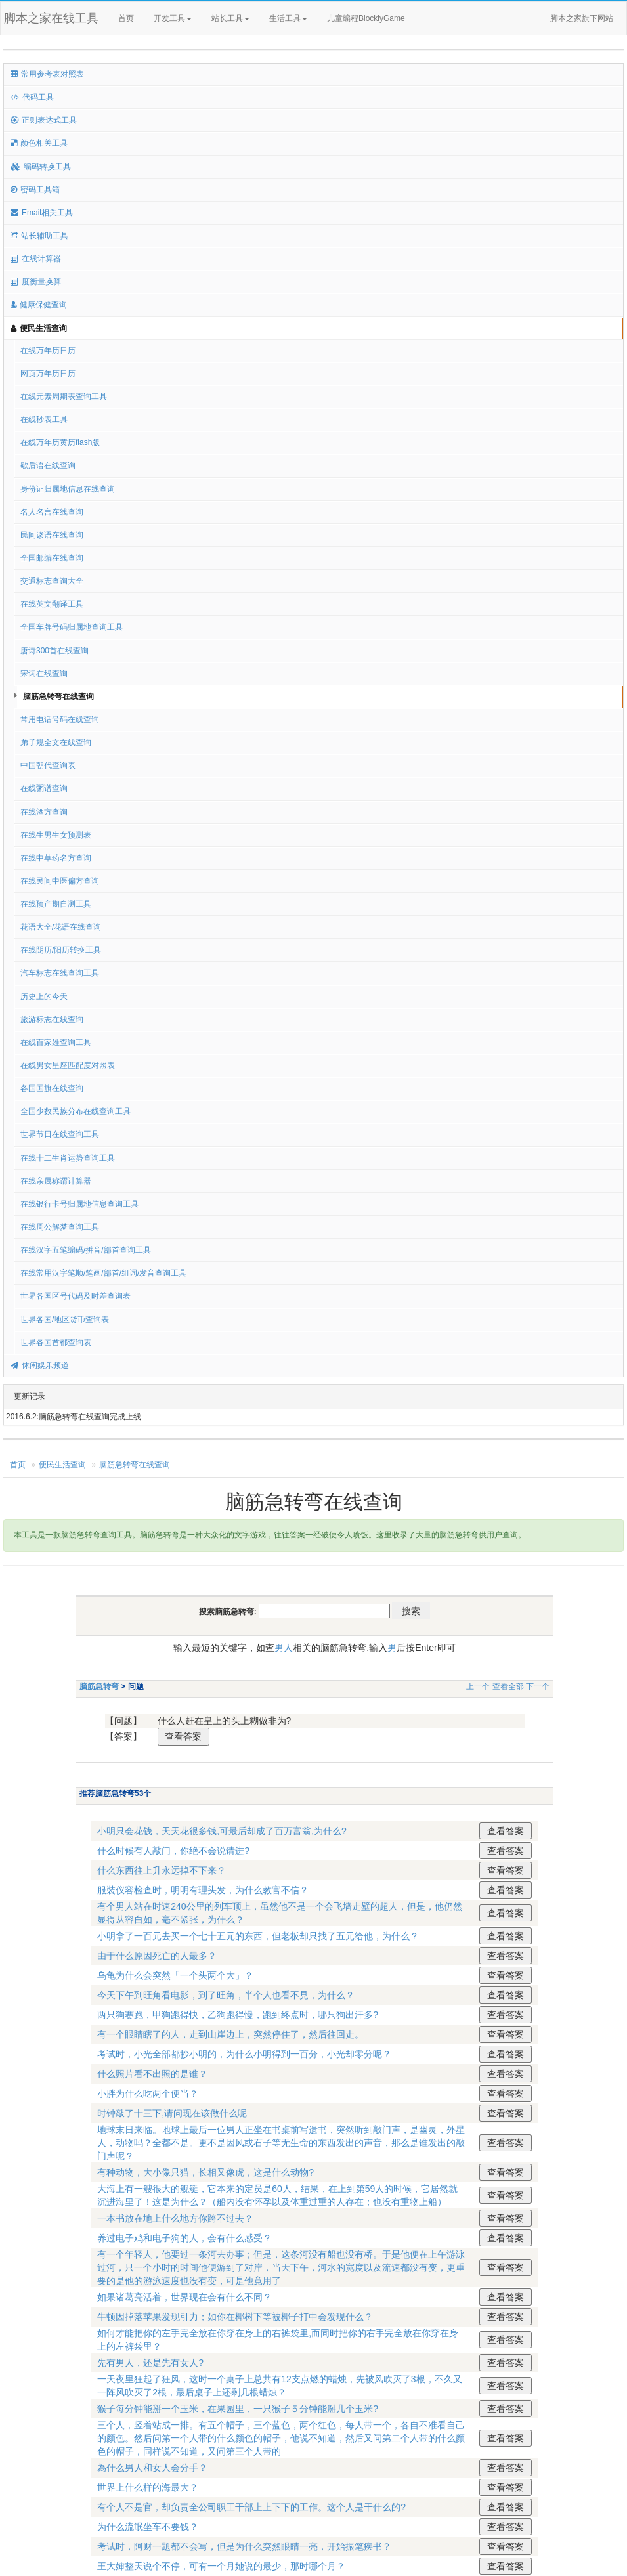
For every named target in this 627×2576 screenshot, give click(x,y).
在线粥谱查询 (44, 788)
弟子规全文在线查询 (55, 742)
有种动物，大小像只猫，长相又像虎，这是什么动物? (205, 2172)
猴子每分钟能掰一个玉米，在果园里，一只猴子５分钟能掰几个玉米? (237, 2408)
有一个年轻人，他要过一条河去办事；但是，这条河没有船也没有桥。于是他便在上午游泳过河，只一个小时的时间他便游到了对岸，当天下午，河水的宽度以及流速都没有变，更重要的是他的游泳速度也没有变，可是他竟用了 (281, 2267)
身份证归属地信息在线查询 (67, 489)
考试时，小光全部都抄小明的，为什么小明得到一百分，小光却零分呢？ (244, 2054)
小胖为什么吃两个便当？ (147, 2093)
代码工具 (32, 97)
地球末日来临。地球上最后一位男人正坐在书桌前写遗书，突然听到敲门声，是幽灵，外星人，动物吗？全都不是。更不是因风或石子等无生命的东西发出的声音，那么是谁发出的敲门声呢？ (281, 2142)
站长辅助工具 (39, 235)
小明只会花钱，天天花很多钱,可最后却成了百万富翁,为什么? (222, 1831)
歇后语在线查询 (48, 465)
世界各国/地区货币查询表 (64, 1319)
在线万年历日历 (48, 350)
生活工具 (288, 18)
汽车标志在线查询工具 (59, 972)
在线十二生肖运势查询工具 (67, 1158)
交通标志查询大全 (51, 581)
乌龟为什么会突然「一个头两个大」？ (175, 1975)
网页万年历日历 (48, 373)
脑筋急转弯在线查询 (58, 696)
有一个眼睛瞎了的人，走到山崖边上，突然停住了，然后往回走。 (230, 2034)
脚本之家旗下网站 (581, 18)
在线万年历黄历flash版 (60, 442)
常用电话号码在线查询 (59, 719)
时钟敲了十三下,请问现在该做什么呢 (172, 2113)
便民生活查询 (39, 328)
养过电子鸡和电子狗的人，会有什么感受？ (184, 2238)
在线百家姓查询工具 (55, 1042)
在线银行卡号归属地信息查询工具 (79, 1204)
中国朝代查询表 (48, 765)
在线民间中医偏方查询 (59, 881)
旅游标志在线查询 (51, 1019)
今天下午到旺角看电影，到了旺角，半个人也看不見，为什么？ (226, 1995)
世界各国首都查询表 (55, 1342)
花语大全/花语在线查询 (60, 927)
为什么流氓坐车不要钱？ (147, 2527)
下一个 (538, 1686)
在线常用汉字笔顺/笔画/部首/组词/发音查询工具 (103, 1272)
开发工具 (173, 18)
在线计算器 (36, 258)
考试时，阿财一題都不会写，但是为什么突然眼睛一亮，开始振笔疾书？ (244, 2546)
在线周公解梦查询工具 (59, 1227)
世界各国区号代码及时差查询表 (75, 1295)
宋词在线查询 (44, 673)
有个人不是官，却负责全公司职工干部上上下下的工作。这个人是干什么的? (251, 2507)
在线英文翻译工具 (51, 604)
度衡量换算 (36, 281)
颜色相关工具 (39, 143)
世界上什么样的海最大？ (147, 2487)
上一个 (478, 1686)
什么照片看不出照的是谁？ (152, 2074)
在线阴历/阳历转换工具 (60, 950)
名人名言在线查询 (51, 512)
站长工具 (230, 18)
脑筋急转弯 (99, 1686)
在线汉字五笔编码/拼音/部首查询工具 (85, 1250)
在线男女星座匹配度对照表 (67, 1065)
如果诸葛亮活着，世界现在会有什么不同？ (184, 2297)
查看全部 (508, 1686)
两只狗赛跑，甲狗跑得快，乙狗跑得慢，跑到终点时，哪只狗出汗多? (237, 2014)
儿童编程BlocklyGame (377, 19)
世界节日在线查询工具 (59, 1134)
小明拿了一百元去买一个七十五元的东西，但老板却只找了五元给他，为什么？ (258, 1936)
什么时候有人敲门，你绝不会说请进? (173, 1850)
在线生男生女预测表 (55, 835)
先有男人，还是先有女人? (150, 2362)
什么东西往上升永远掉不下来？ (161, 1870)
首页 (126, 18)
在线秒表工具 (44, 419)
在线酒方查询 (44, 812)
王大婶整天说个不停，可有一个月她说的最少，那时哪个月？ (221, 2566)
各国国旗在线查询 (51, 1088)
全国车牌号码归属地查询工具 (71, 627)
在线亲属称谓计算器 (55, 1181)
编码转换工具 (41, 166)
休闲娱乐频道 (40, 1365)
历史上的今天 (44, 996)
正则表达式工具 (44, 120)
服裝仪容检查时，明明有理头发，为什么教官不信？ (203, 1890)
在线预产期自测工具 (55, 904)
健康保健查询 (39, 304)
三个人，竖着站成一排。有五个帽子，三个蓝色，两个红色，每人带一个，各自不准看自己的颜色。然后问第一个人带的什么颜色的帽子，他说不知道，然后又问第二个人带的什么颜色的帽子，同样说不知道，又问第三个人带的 (281, 2438)
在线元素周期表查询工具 (63, 396)
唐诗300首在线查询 (54, 650)
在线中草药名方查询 (55, 858)
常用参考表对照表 (47, 74)
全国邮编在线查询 (51, 558)
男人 (283, 1647)
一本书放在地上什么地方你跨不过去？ (175, 2218)
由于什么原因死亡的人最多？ (157, 1955)
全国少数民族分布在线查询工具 (75, 1111)
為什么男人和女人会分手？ (152, 2467)
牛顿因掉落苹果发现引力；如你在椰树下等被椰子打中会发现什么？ (235, 2316)
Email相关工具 (42, 212)
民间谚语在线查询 (51, 535)
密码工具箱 (35, 189)
